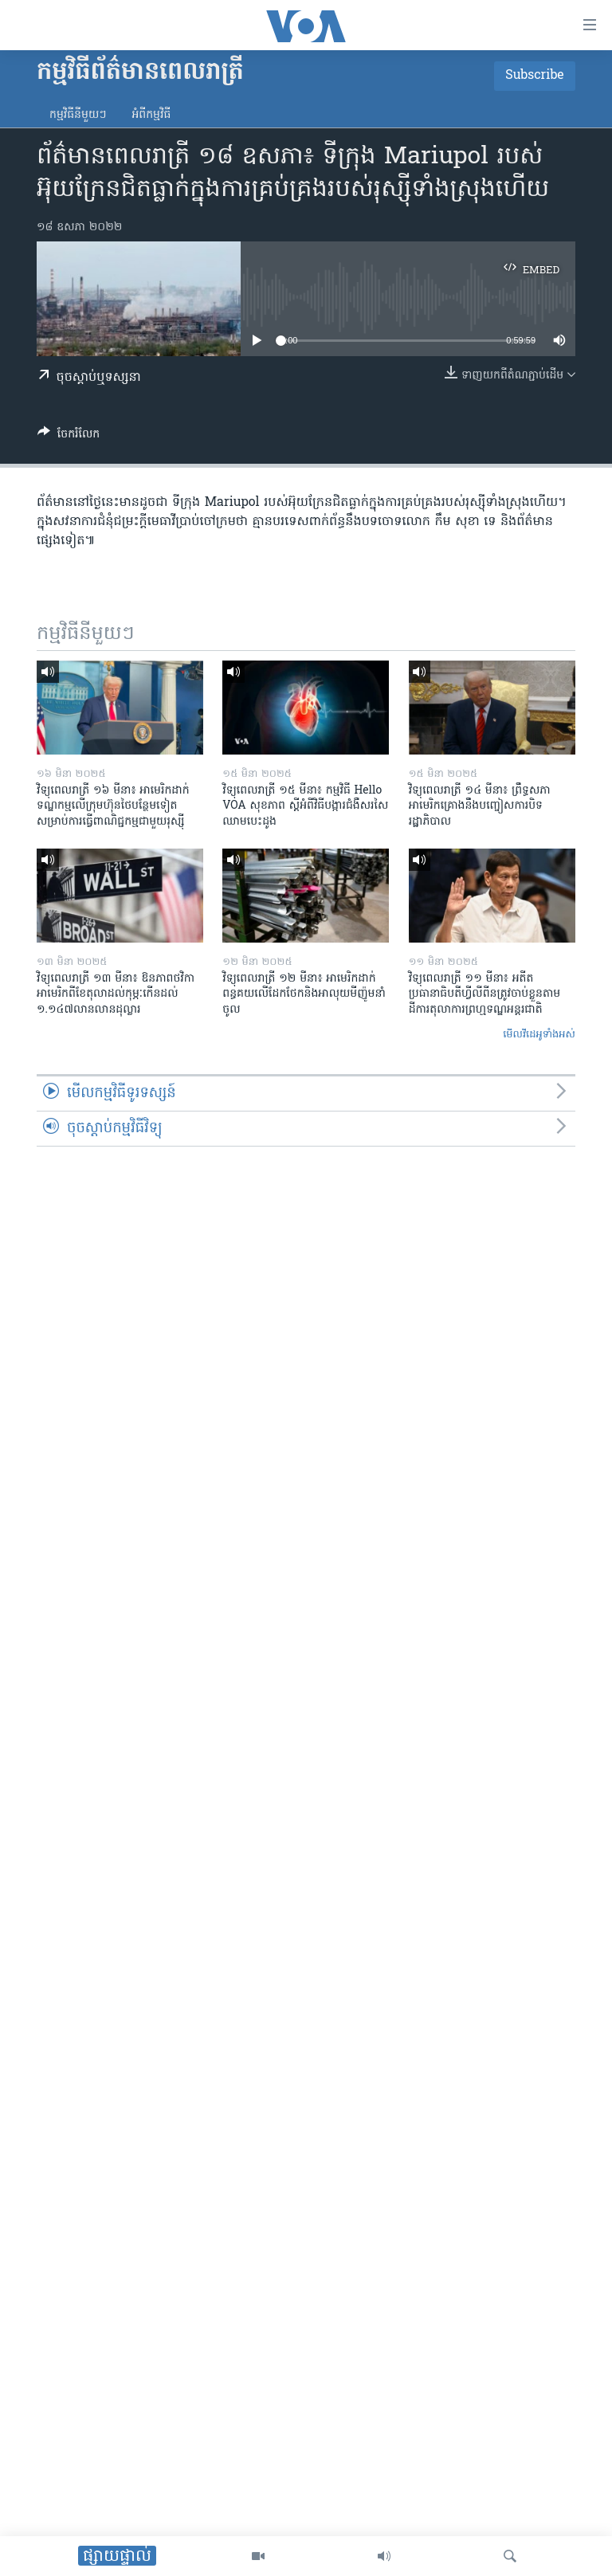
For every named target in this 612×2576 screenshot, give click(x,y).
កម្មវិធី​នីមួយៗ (77, 115)
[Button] (68, 436)
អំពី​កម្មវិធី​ (151, 115)
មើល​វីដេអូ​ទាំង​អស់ (539, 1034)
